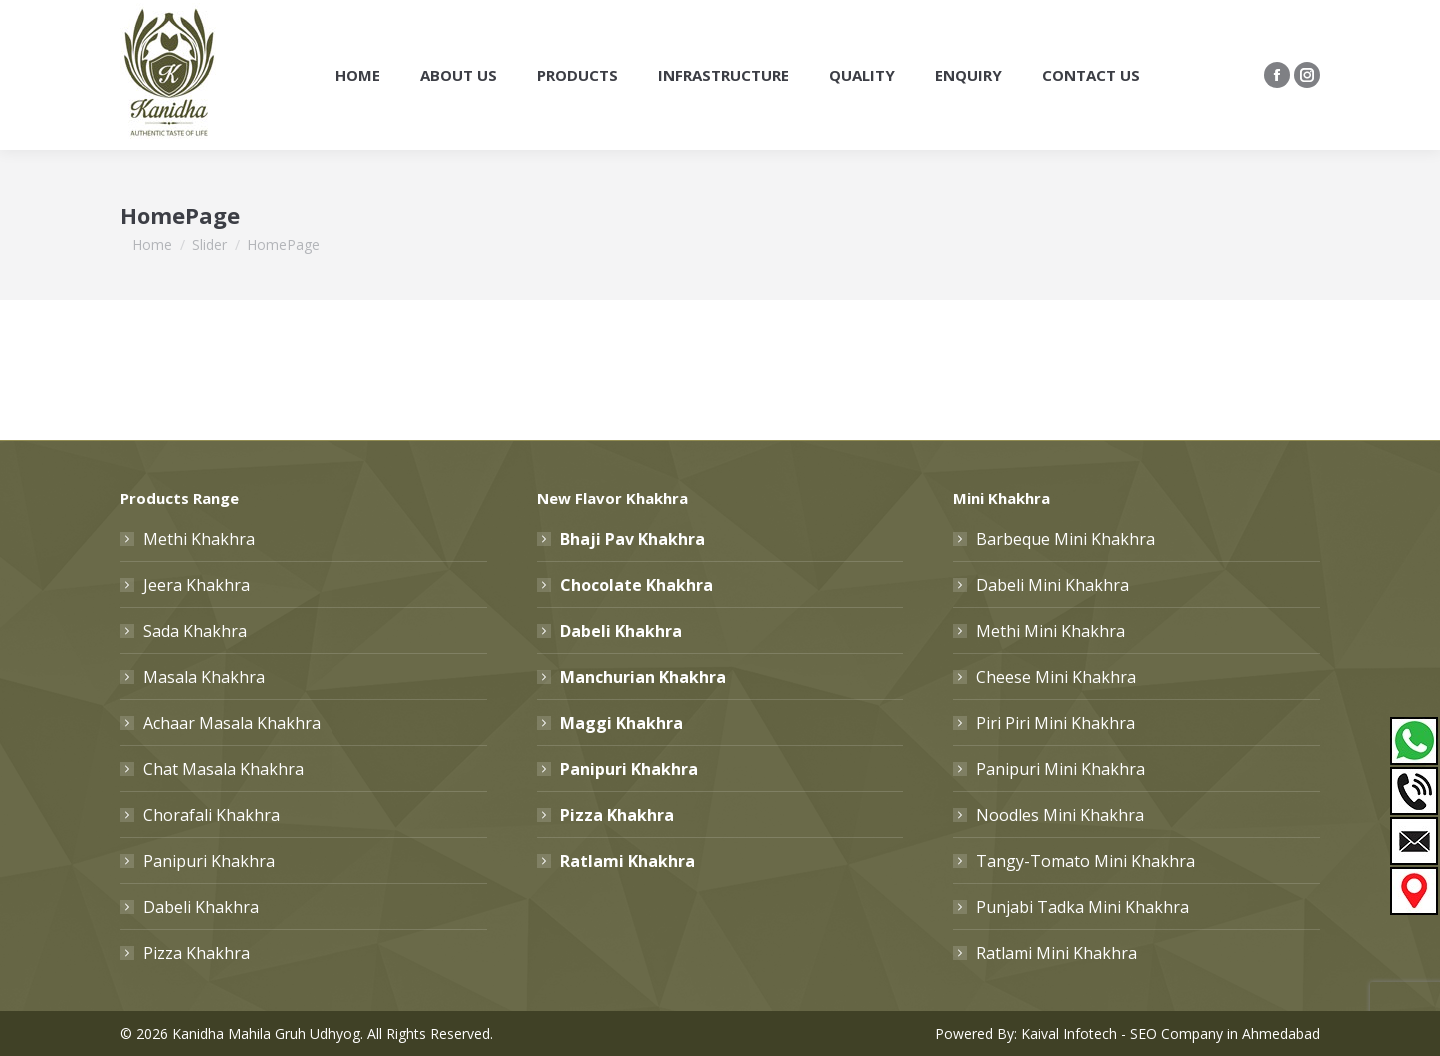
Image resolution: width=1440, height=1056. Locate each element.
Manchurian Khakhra (643, 677)
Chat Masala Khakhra (223, 769)
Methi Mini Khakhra (1050, 631)
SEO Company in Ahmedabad (1225, 1033)
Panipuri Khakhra (209, 861)
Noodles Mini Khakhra (1060, 815)
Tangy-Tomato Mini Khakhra (1085, 861)
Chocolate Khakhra (636, 585)
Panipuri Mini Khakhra (1060, 769)
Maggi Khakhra (621, 723)
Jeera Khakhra (196, 585)
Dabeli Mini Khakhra (1052, 585)
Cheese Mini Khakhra (1056, 677)
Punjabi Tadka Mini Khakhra (1082, 907)
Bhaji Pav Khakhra (632, 539)
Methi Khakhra (199, 539)
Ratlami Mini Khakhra (1056, 953)
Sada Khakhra (195, 631)
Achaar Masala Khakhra (232, 723)
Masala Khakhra (204, 677)
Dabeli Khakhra (201, 907)
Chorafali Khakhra (211, 815)
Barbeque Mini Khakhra (1065, 539)
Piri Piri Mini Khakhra (1055, 723)
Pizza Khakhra (196, 953)
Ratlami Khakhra (627, 861)
